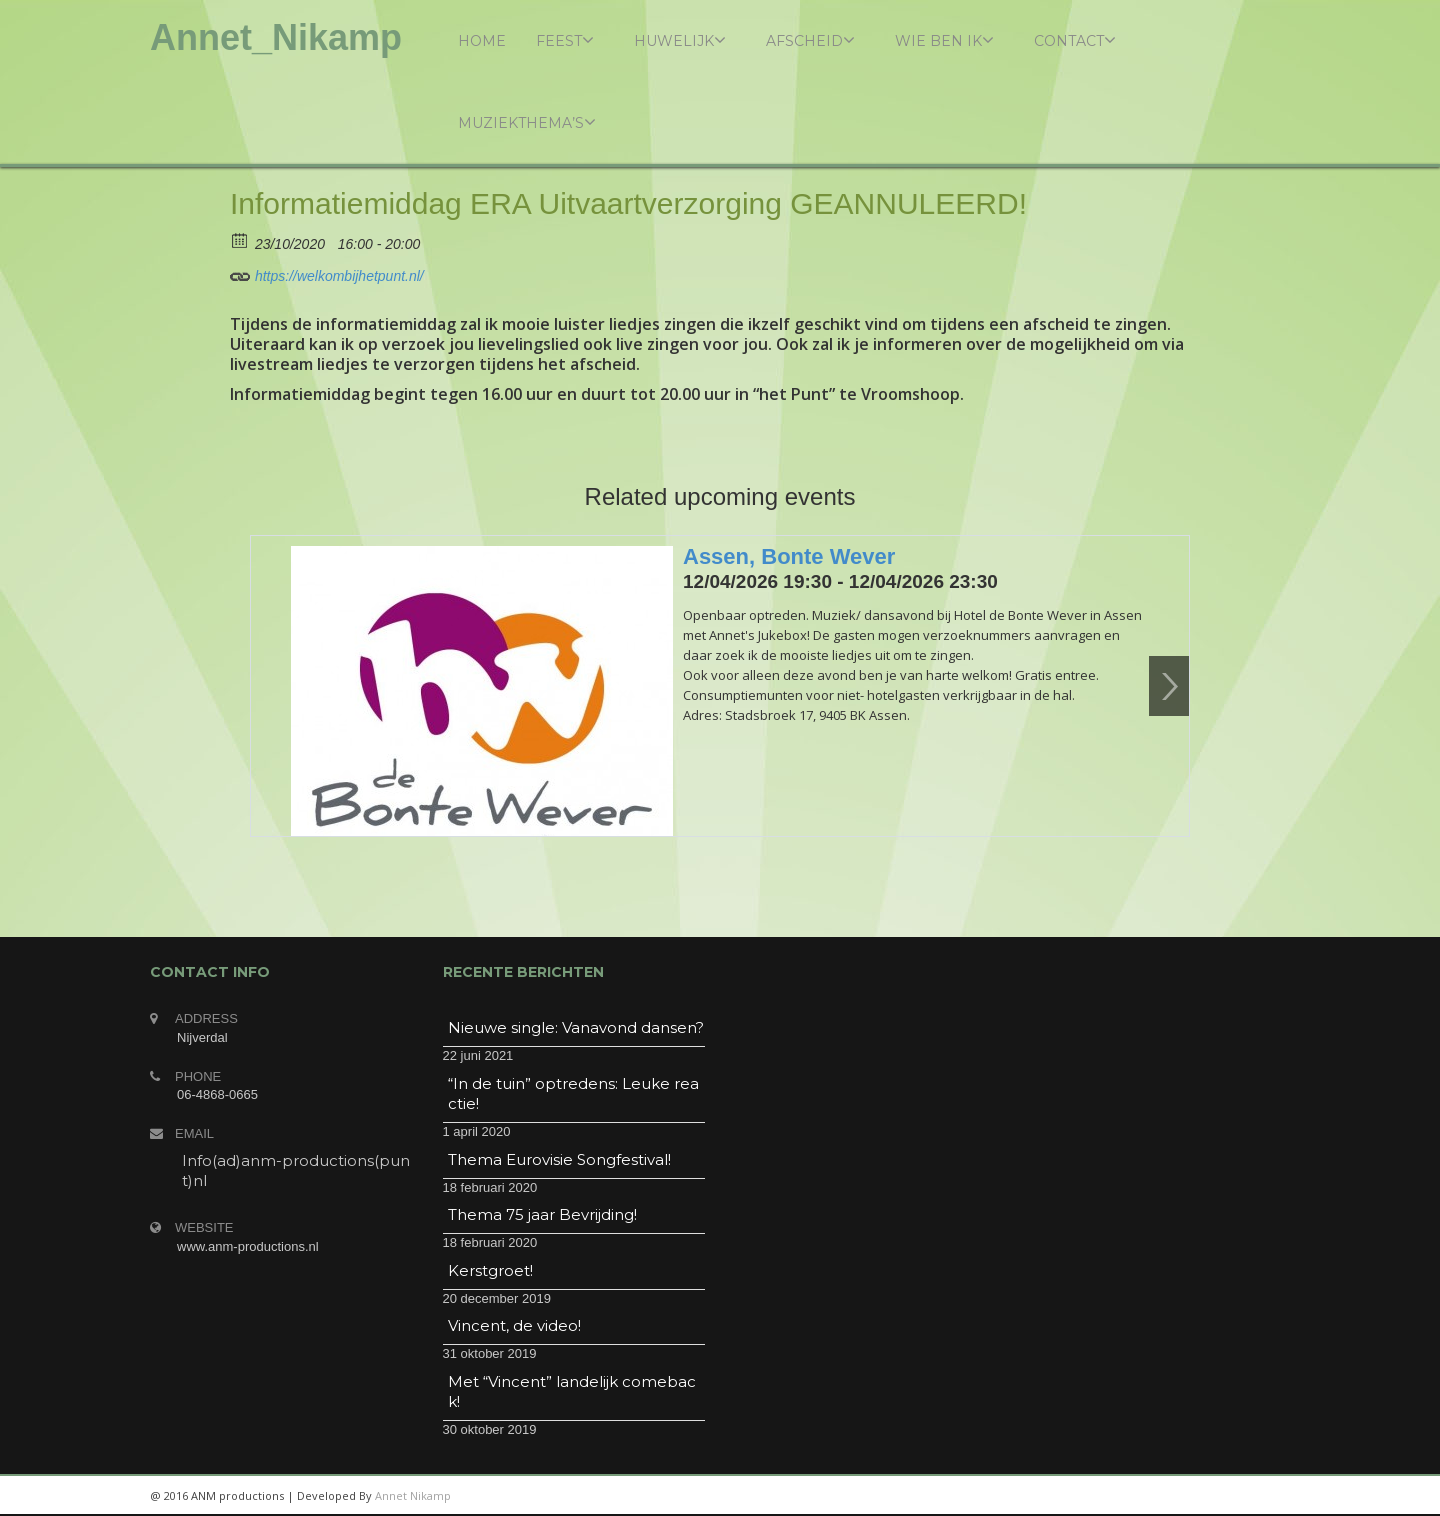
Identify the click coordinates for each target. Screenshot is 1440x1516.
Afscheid (810, 40)
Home (482, 41)
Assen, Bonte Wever (789, 556)
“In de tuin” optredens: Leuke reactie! (573, 1093)
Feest (565, 40)
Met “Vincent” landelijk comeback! (572, 1391)
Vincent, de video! (514, 1325)
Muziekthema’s (527, 122)
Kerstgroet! (490, 1270)
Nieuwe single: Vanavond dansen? (576, 1027)
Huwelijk (680, 40)
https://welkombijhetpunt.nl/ (327, 273)
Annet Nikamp (413, 1495)
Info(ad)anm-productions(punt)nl (296, 1170)
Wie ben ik (944, 40)
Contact (1075, 40)
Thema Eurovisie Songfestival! (559, 1159)
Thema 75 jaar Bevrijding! (542, 1214)
